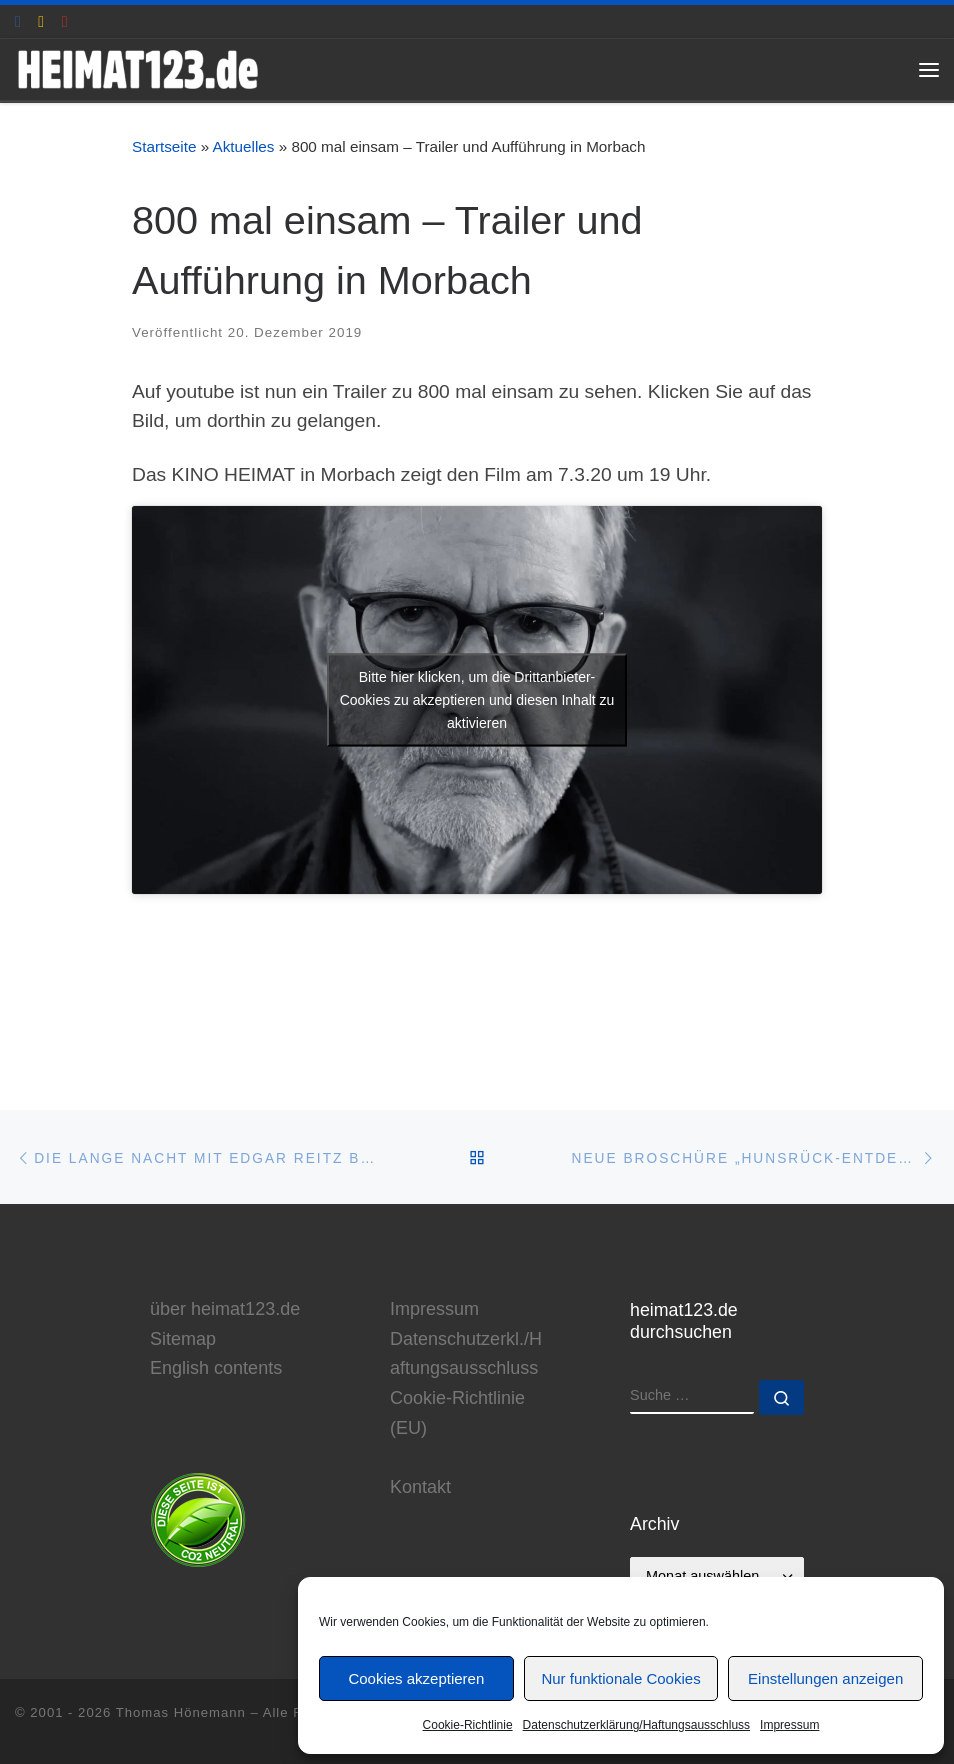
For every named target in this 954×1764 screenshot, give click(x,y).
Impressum (789, 1725)
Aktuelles (244, 146)
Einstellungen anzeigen (825, 1678)
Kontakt (420, 1487)
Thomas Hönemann (181, 1712)
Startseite (164, 146)
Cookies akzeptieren (416, 1678)
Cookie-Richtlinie (468, 1725)
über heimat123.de (225, 1309)
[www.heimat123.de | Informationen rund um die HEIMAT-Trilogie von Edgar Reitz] (142, 67)
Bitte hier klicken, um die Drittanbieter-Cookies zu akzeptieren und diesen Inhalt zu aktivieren (477, 700)
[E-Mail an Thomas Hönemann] (41, 21)
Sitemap (183, 1339)
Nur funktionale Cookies (620, 1678)
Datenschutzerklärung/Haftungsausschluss (636, 1725)
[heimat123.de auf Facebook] (18, 21)
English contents (216, 1368)
